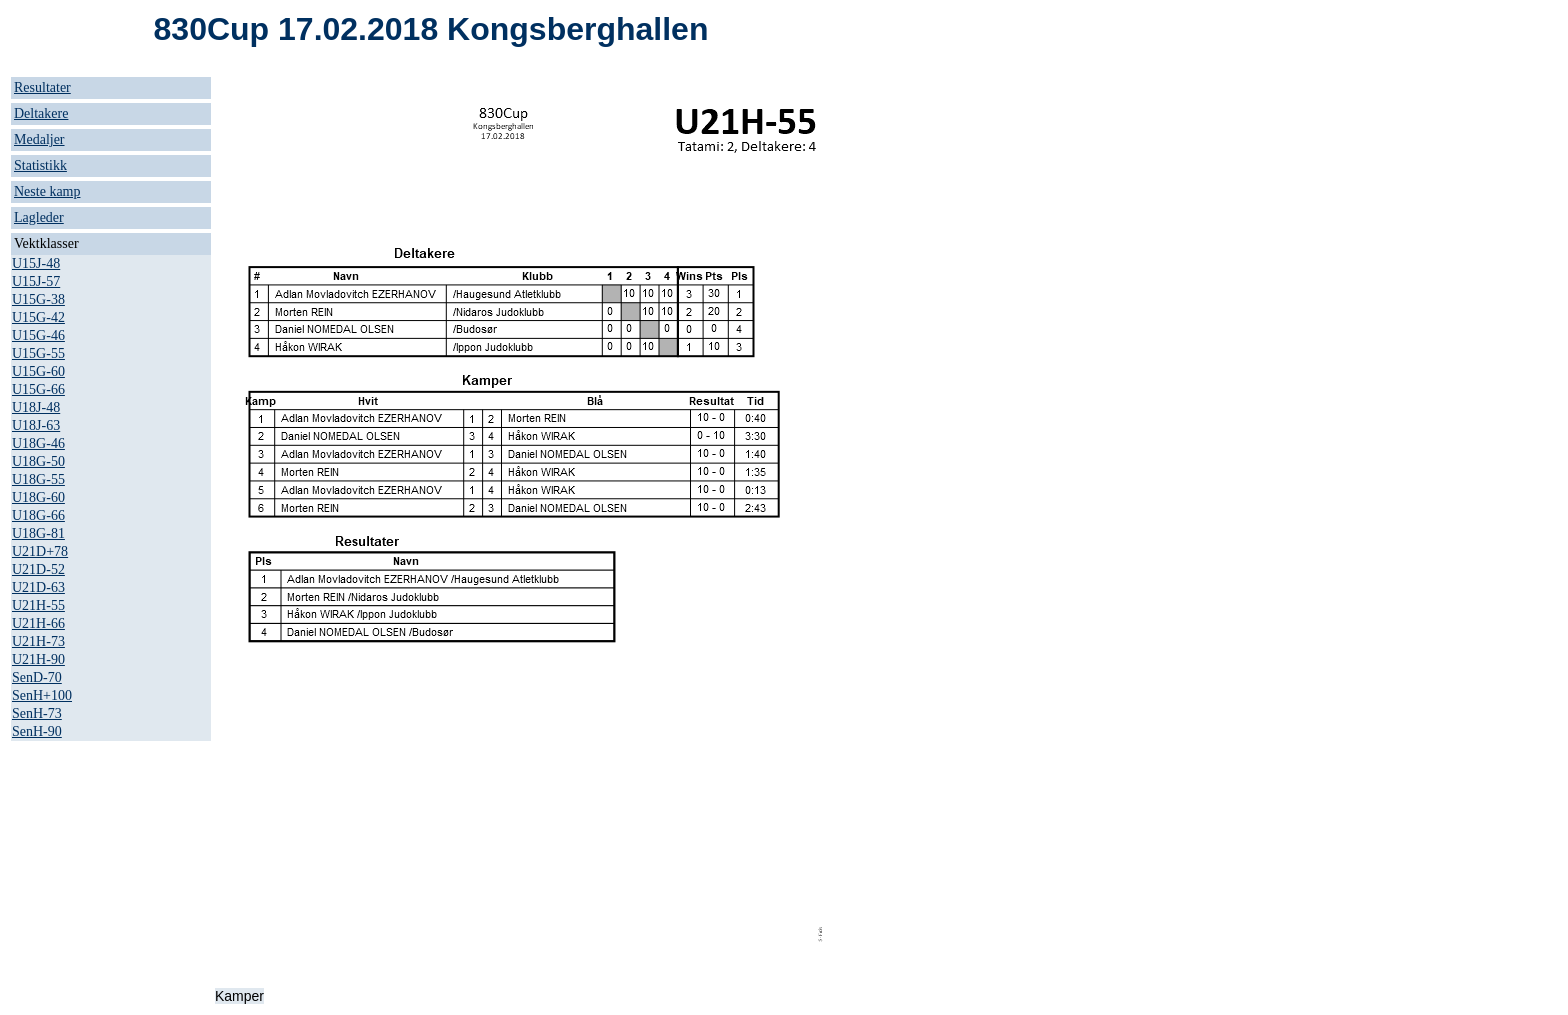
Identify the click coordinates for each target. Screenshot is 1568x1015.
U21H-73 (38, 641)
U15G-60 (38, 371)
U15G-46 (38, 335)
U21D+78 (40, 551)
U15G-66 (38, 389)
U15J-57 (36, 281)
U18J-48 (36, 407)
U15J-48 (36, 263)
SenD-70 (37, 677)
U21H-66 (38, 623)
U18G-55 (38, 479)
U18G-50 (38, 461)
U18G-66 (38, 515)
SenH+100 (42, 695)
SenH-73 (37, 713)
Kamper (239, 996)
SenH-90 (37, 731)
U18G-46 (38, 443)
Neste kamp (47, 191)
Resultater (42, 87)
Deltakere (41, 113)
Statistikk (40, 165)
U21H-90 (38, 659)
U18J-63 (36, 425)
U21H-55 (38, 605)
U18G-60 (38, 497)
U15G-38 (38, 299)
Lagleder (39, 217)
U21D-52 (38, 569)
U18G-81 (38, 533)
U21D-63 (38, 587)
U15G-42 (38, 317)
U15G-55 (38, 353)
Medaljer (39, 139)
